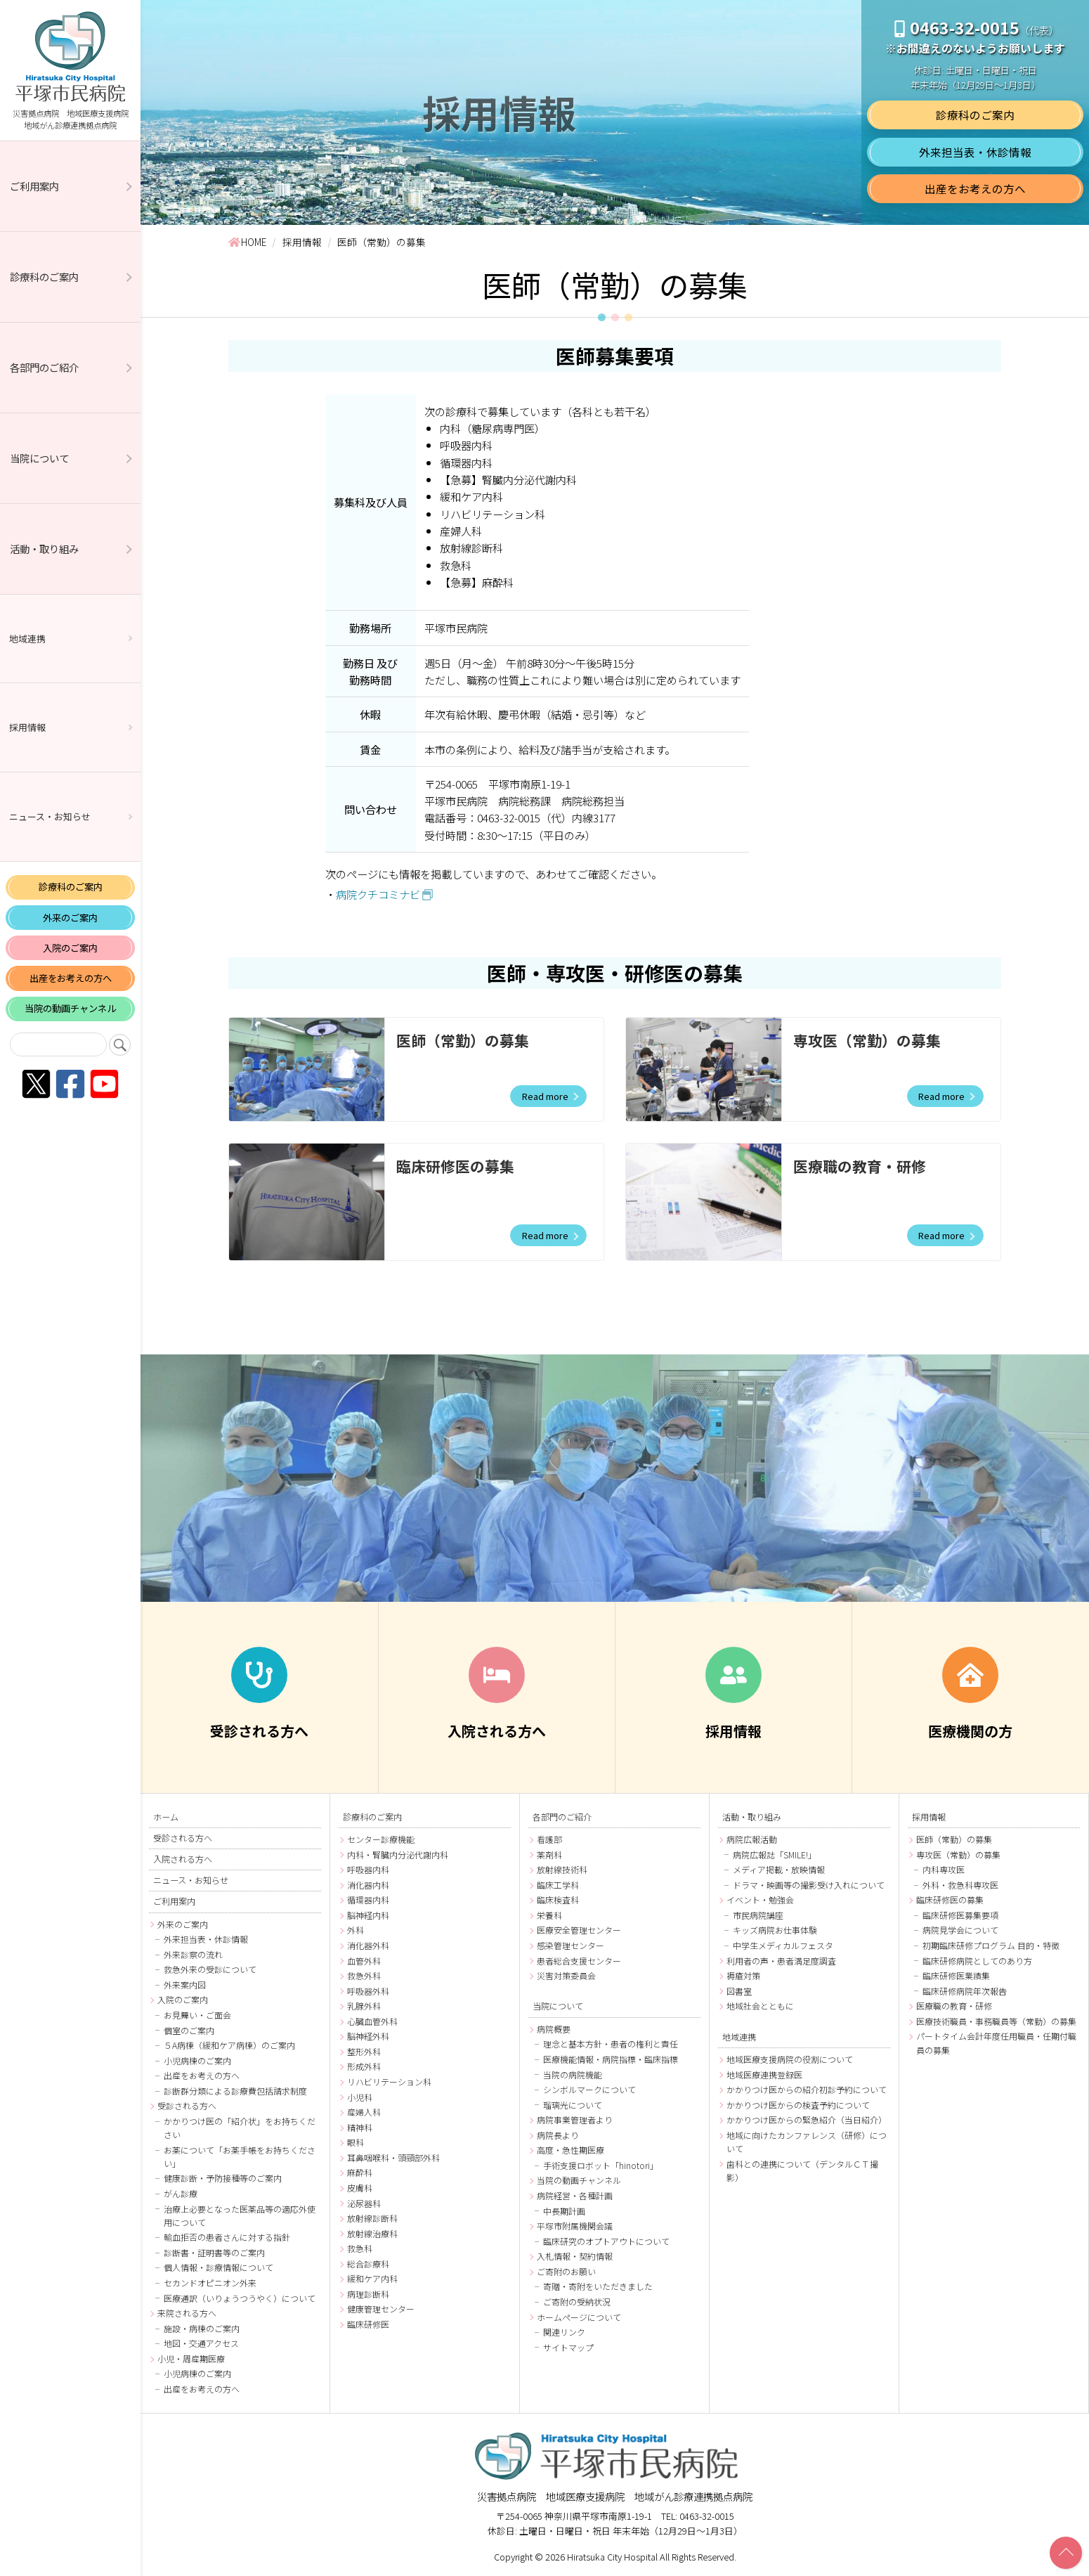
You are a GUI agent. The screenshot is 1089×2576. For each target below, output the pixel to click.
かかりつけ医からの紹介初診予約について (806, 2089)
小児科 (359, 2097)
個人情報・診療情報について (218, 2267)
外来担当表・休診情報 (975, 151)
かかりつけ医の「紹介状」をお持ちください (239, 2127)
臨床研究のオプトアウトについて (606, 2241)
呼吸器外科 (368, 1991)
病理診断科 (368, 2294)
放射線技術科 (562, 1869)
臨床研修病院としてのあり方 (977, 1961)
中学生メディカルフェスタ (783, 1945)
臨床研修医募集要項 (960, 1915)
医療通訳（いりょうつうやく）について (239, 2298)
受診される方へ (182, 1838)
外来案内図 (185, 1985)
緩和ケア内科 (372, 2278)
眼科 (355, 2142)
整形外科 (364, 2051)
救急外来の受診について (210, 1969)
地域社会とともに (760, 2006)
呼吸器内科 (368, 1869)
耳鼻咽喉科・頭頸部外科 (393, 2157)
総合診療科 (368, 2264)
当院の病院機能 (572, 2074)
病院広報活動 (751, 1839)
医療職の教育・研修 (859, 1166)
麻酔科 (359, 2172)
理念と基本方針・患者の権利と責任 (610, 2044)
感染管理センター (570, 1945)
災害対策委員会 (566, 1975)
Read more (544, 1096)
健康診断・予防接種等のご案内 (223, 2178)
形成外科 (364, 2066)
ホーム (165, 1817)
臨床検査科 (558, 1899)
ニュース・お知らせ (50, 816)
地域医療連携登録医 (764, 2074)
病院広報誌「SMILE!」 (774, 1854)
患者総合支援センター (579, 1961)
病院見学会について (960, 1930)
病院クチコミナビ (378, 894)
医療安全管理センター (579, 1930)
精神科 (359, 2127)
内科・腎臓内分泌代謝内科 (397, 1854)
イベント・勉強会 (760, 1899)
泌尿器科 (364, 2203)
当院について (39, 458)
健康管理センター (381, 2309)
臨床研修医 (368, 2324)
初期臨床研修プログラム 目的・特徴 (990, 1945)
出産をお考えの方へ (71, 978)
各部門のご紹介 (44, 367)
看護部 (549, 1839)
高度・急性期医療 (570, 2150)
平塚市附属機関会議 (575, 2226)
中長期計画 (564, 2211)
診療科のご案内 (44, 276)
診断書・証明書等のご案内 (214, 2252)
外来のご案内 (70, 917)
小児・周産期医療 (191, 2358)
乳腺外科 (364, 2006)
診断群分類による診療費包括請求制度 (235, 2091)
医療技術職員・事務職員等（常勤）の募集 (996, 2021)
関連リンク (564, 2332)
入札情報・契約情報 (575, 2256)
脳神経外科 (368, 2036)
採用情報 (27, 727)
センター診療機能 (381, 1839)
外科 (355, 1930)
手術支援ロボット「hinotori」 (600, 2165)
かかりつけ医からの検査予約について (798, 2105)
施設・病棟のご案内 (202, 2328)
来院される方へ (186, 2313)
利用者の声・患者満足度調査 (781, 1961)
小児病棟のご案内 (197, 2060)
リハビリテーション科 (389, 2082)
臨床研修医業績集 (956, 1975)
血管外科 (364, 1961)
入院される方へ (182, 1859)
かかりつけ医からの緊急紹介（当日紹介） (806, 2119)
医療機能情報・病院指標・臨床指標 (610, 2059)
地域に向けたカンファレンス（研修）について (806, 2141)
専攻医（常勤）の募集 (867, 1040)
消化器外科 (368, 1945)
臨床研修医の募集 (455, 1166)
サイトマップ (568, 2347)
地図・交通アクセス (201, 2343)
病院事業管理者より (575, 2119)
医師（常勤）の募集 (462, 1040)
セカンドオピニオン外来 (210, 2283)
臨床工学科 (558, 1885)
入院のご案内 (70, 947)
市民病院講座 (758, 1915)
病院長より (558, 2135)
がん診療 (180, 2193)
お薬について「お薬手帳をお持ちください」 (239, 2156)
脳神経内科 (368, 1915)
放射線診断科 (372, 2218)
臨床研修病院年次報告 (964, 1991)
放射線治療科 (372, 2233)
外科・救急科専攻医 (960, 1885)
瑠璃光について (572, 2105)
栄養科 (549, 1915)
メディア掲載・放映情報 (779, 1869)
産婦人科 (364, 2112)
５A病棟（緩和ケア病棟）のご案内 (229, 2045)
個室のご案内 (189, 2030)
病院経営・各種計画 (575, 2195)
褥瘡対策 (743, 1975)
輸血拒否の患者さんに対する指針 (227, 2237)
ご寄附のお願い (566, 2271)
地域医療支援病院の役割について (789, 2059)
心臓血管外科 (372, 2021)
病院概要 (553, 2029)
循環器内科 (368, 1899)
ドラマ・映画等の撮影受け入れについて (809, 1885)
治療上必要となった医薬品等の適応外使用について (239, 2215)
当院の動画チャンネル (70, 1008)
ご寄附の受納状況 (577, 2302)
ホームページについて (579, 2317)
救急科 (359, 2248)
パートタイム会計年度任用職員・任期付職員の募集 (996, 2042)
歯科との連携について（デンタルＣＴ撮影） (802, 2170)
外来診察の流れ (193, 1954)
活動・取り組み (44, 548)
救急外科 (364, 1975)
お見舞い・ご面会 (197, 2015)
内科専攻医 (943, 1869)
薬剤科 (549, 1854)
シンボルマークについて (589, 2089)
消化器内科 (368, 1885)
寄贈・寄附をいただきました (598, 2286)
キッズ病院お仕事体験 (775, 1930)
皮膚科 (359, 2188)
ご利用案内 (34, 186)
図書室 (739, 1991)
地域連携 (27, 638)
